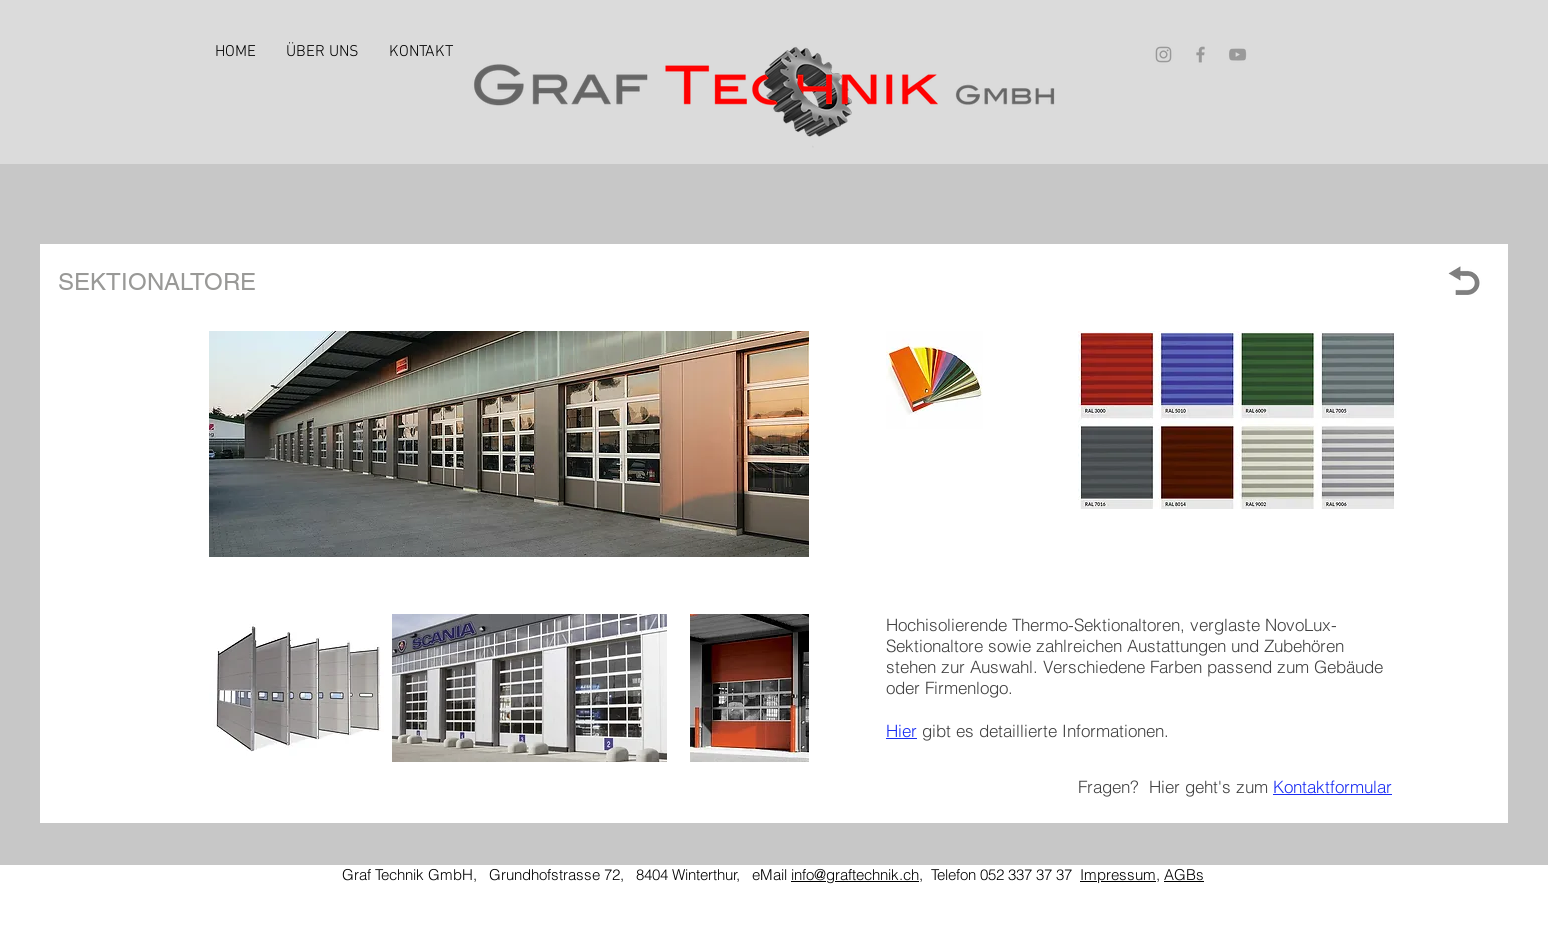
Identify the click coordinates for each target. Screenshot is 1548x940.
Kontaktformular (1332, 786)
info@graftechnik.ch (855, 874)
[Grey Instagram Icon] (1163, 54)
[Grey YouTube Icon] (1237, 54)
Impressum (1118, 874)
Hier (901, 730)
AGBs (1184, 874)
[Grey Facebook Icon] (1200, 54)
